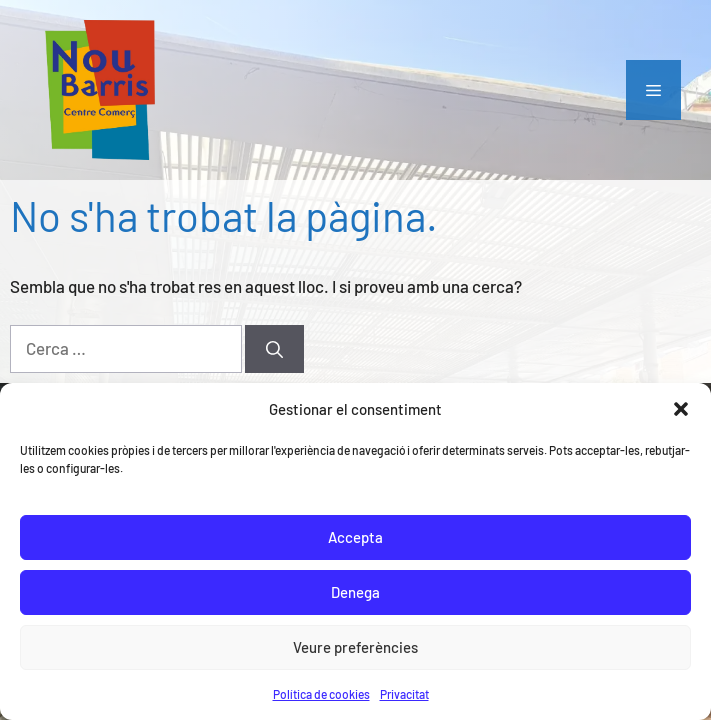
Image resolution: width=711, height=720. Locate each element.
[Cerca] (274, 349)
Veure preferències (355, 647)
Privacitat (404, 694)
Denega (355, 592)
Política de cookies (321, 694)
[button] (681, 409)
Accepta (355, 537)
